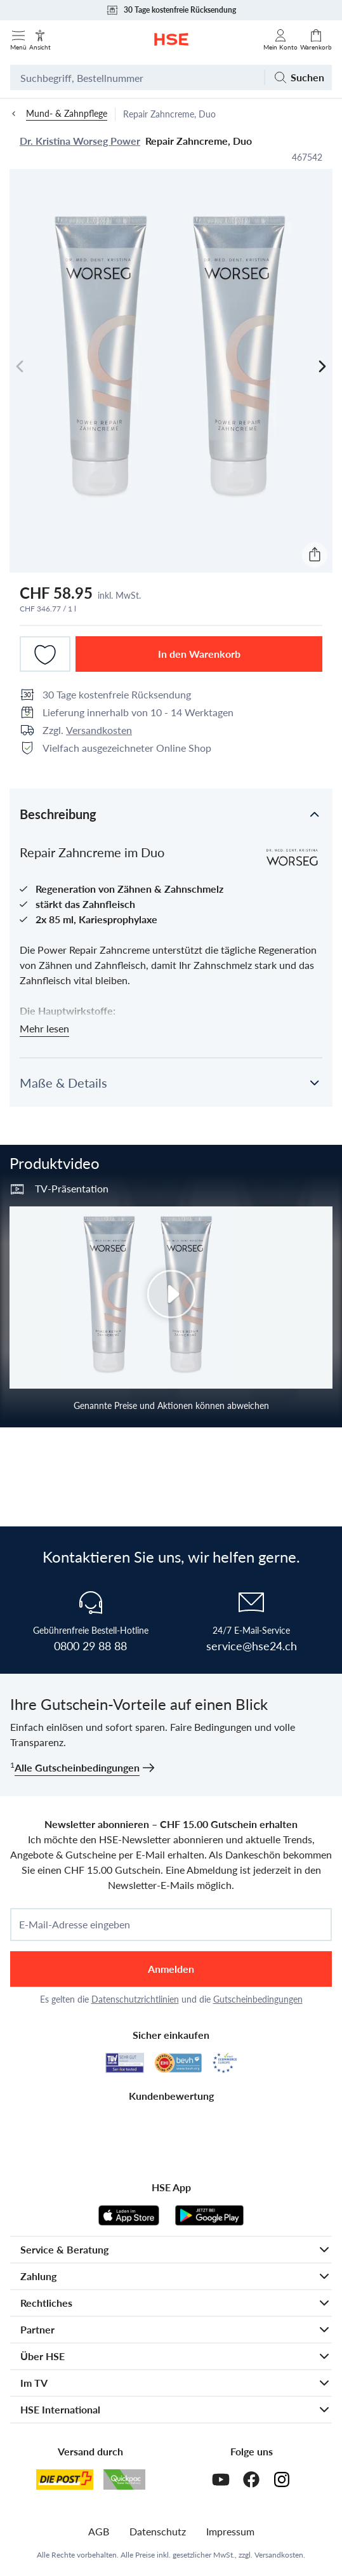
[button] (171, 813)
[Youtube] (221, 2479)
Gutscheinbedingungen (258, 1999)
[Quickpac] (124, 2479)
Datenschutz (157, 2531)
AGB (98, 2531)
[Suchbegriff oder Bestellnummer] (137, 77)
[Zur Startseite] (171, 39)
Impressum (230, 2531)
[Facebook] (251, 2479)
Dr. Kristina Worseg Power (80, 141)
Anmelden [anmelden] (171, 1969)
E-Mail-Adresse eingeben (74, 1924)
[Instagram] (282, 2479)
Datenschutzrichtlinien (135, 1999)
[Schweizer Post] (64, 2479)
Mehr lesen (44, 1028)
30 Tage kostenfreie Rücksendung (171, 10)
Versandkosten (99, 730)
